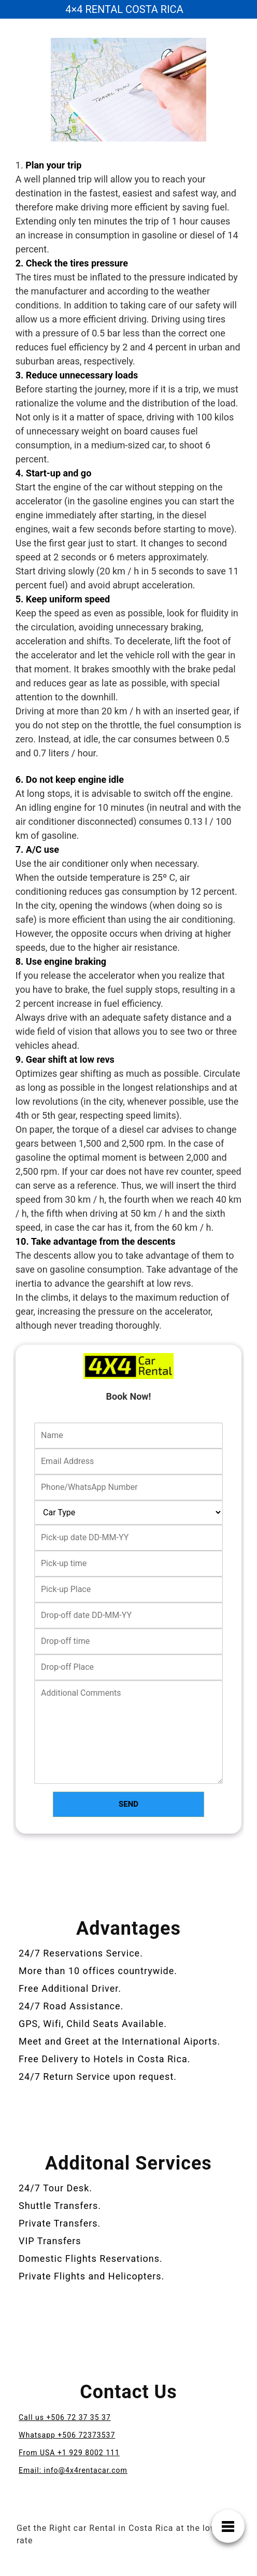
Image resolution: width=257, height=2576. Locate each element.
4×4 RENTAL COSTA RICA (124, 9)
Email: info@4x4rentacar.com (73, 2470)
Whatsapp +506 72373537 (67, 2435)
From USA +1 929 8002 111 (69, 2452)
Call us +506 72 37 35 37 (65, 2417)
